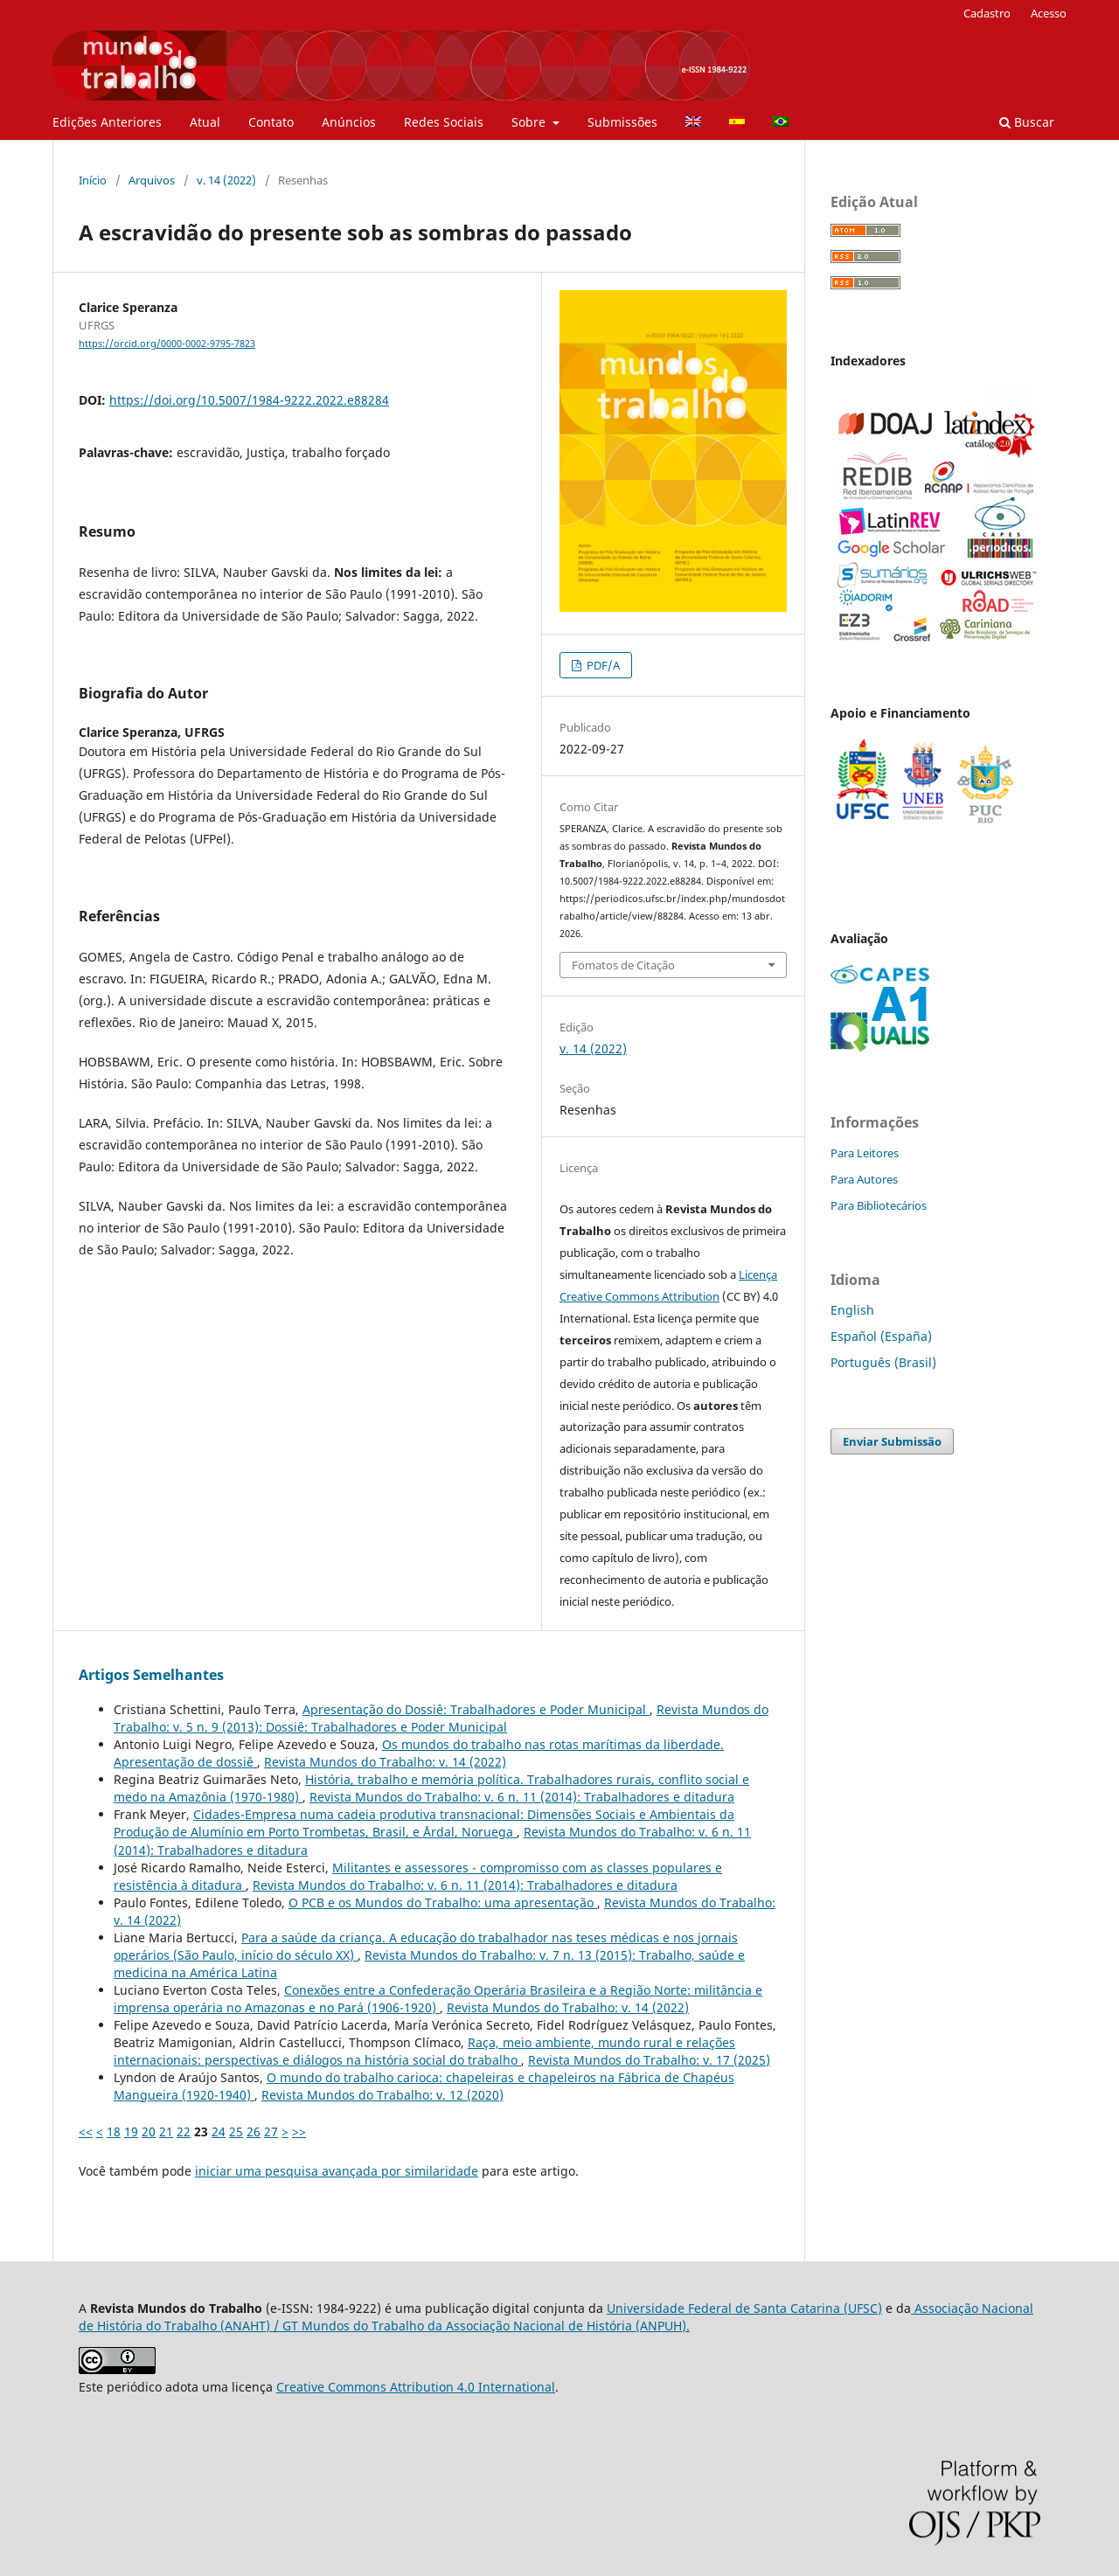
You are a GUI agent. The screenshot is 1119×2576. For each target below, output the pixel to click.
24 (219, 2131)
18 (114, 2131)
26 (254, 2131)
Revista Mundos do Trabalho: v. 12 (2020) (382, 2094)
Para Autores (864, 1179)
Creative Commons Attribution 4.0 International (415, 2386)
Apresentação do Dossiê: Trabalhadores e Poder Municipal (476, 1709)
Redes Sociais (443, 122)
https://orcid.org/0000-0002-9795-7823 (167, 343)
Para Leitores (865, 1153)
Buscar (1026, 122)
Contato (271, 122)
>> (299, 2131)
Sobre (530, 122)
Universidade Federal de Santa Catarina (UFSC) (744, 2308)
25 (236, 2131)
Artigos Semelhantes (151, 1674)
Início (93, 180)
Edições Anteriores (107, 122)
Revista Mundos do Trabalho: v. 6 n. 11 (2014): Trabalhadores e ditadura (521, 1796)
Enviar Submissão (892, 1441)
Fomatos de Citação (623, 965)
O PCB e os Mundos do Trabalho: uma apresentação (442, 1902)
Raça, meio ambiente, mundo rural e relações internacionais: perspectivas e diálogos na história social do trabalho (424, 2051)
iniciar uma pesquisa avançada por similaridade (336, 2171)
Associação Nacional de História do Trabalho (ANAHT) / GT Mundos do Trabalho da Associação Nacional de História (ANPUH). (556, 2317)
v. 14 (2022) (226, 180)
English (852, 1310)
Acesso (1049, 13)
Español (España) (881, 1336)
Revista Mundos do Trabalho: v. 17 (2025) (649, 2060)
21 (166, 2131)
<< (86, 2131)
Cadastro (987, 13)
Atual (205, 122)
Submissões (622, 122)
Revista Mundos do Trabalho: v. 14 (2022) (385, 1761)
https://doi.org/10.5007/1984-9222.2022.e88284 (249, 400)
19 (131, 2131)
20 (149, 2131)
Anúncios (349, 122)
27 (271, 2131)
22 (184, 2131)
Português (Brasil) (883, 1362)
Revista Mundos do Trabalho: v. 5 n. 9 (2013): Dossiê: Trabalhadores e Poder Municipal (441, 1718)
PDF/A (602, 665)
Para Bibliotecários (879, 1205)
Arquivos (152, 180)
